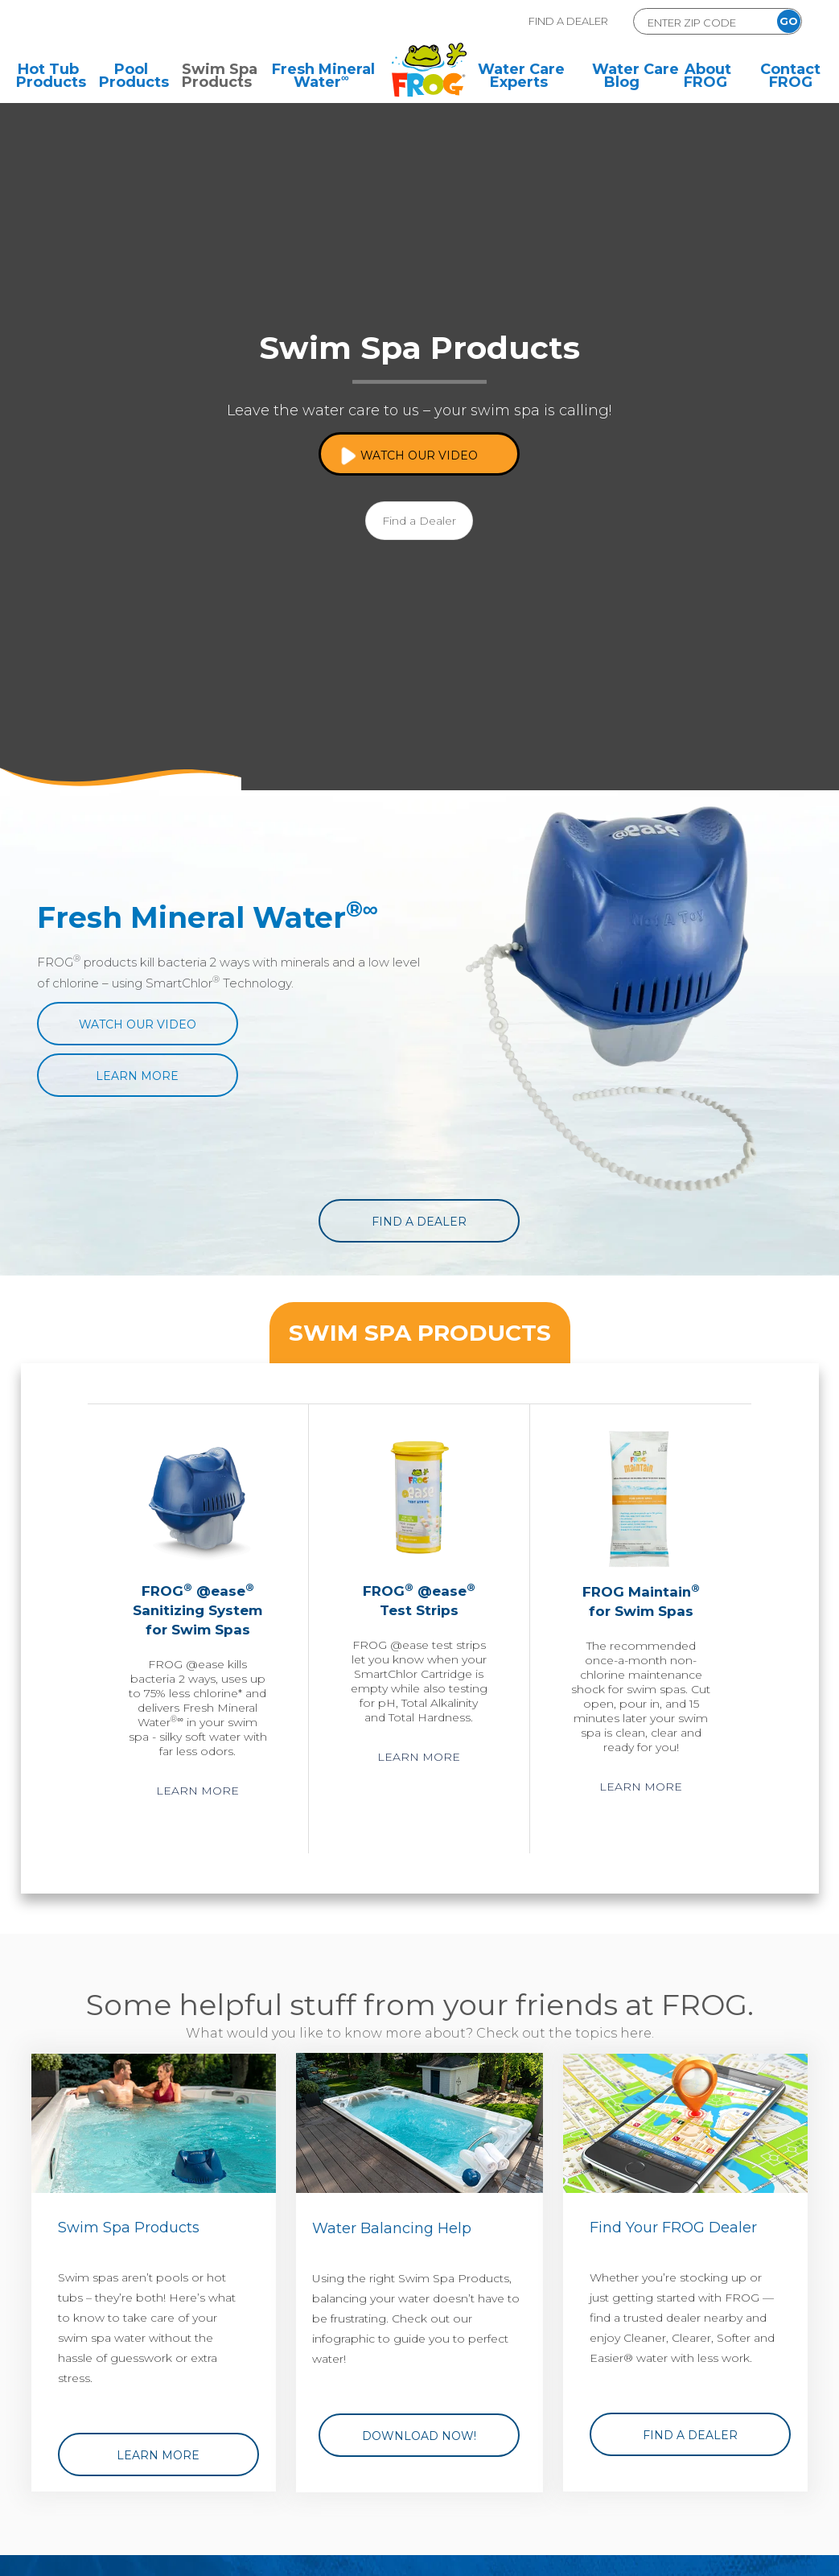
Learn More (137, 1076)
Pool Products (131, 77)
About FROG (707, 77)
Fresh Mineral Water (323, 77)
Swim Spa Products (214, 77)
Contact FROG (790, 77)
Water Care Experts (521, 77)
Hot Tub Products (48, 77)
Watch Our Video (419, 455)
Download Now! (419, 2436)
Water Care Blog (624, 77)
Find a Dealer (419, 520)
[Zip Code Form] (700, 22)
